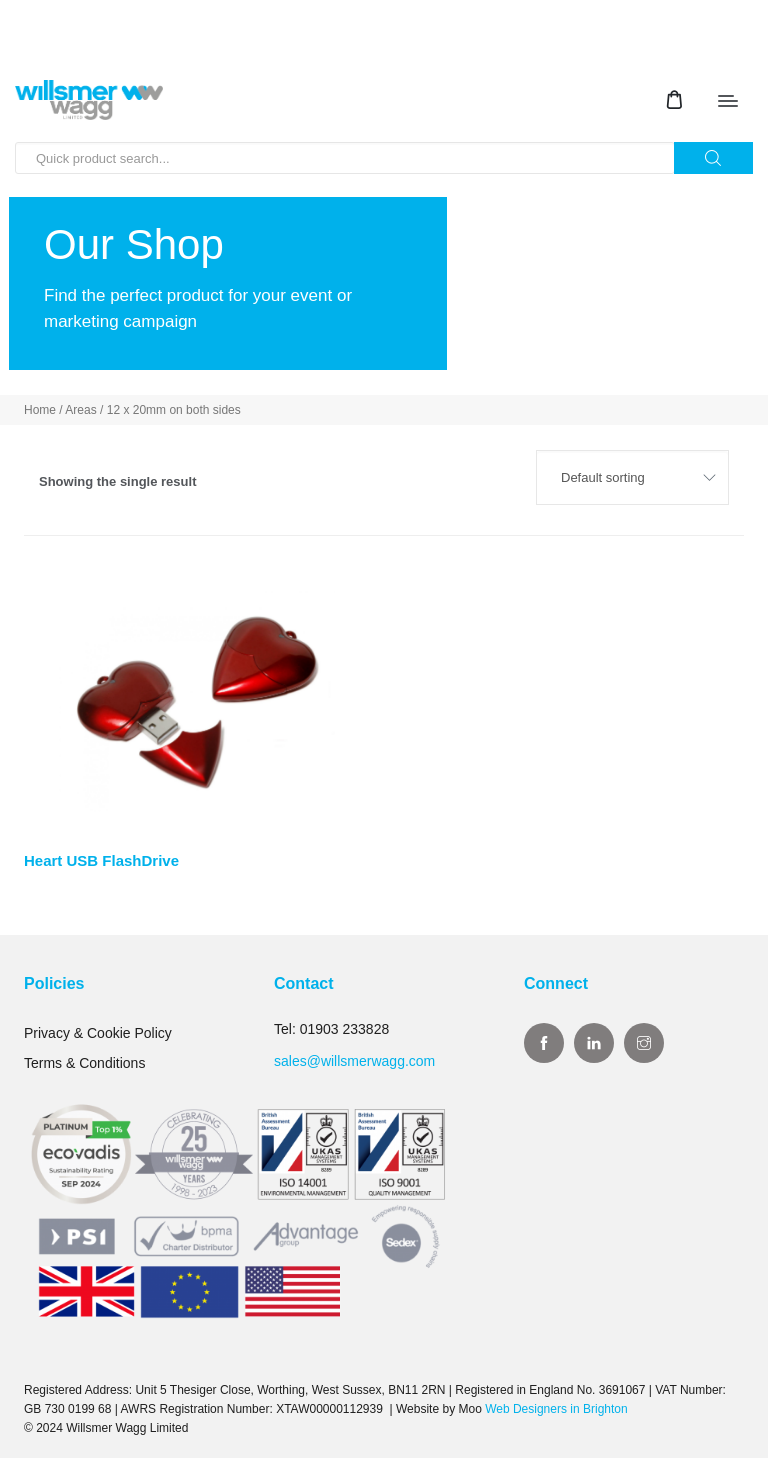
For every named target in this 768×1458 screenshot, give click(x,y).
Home (40, 410)
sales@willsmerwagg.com (354, 1061)
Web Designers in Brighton (556, 1409)
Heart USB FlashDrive (101, 860)
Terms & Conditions (84, 1063)
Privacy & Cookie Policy (98, 1033)
